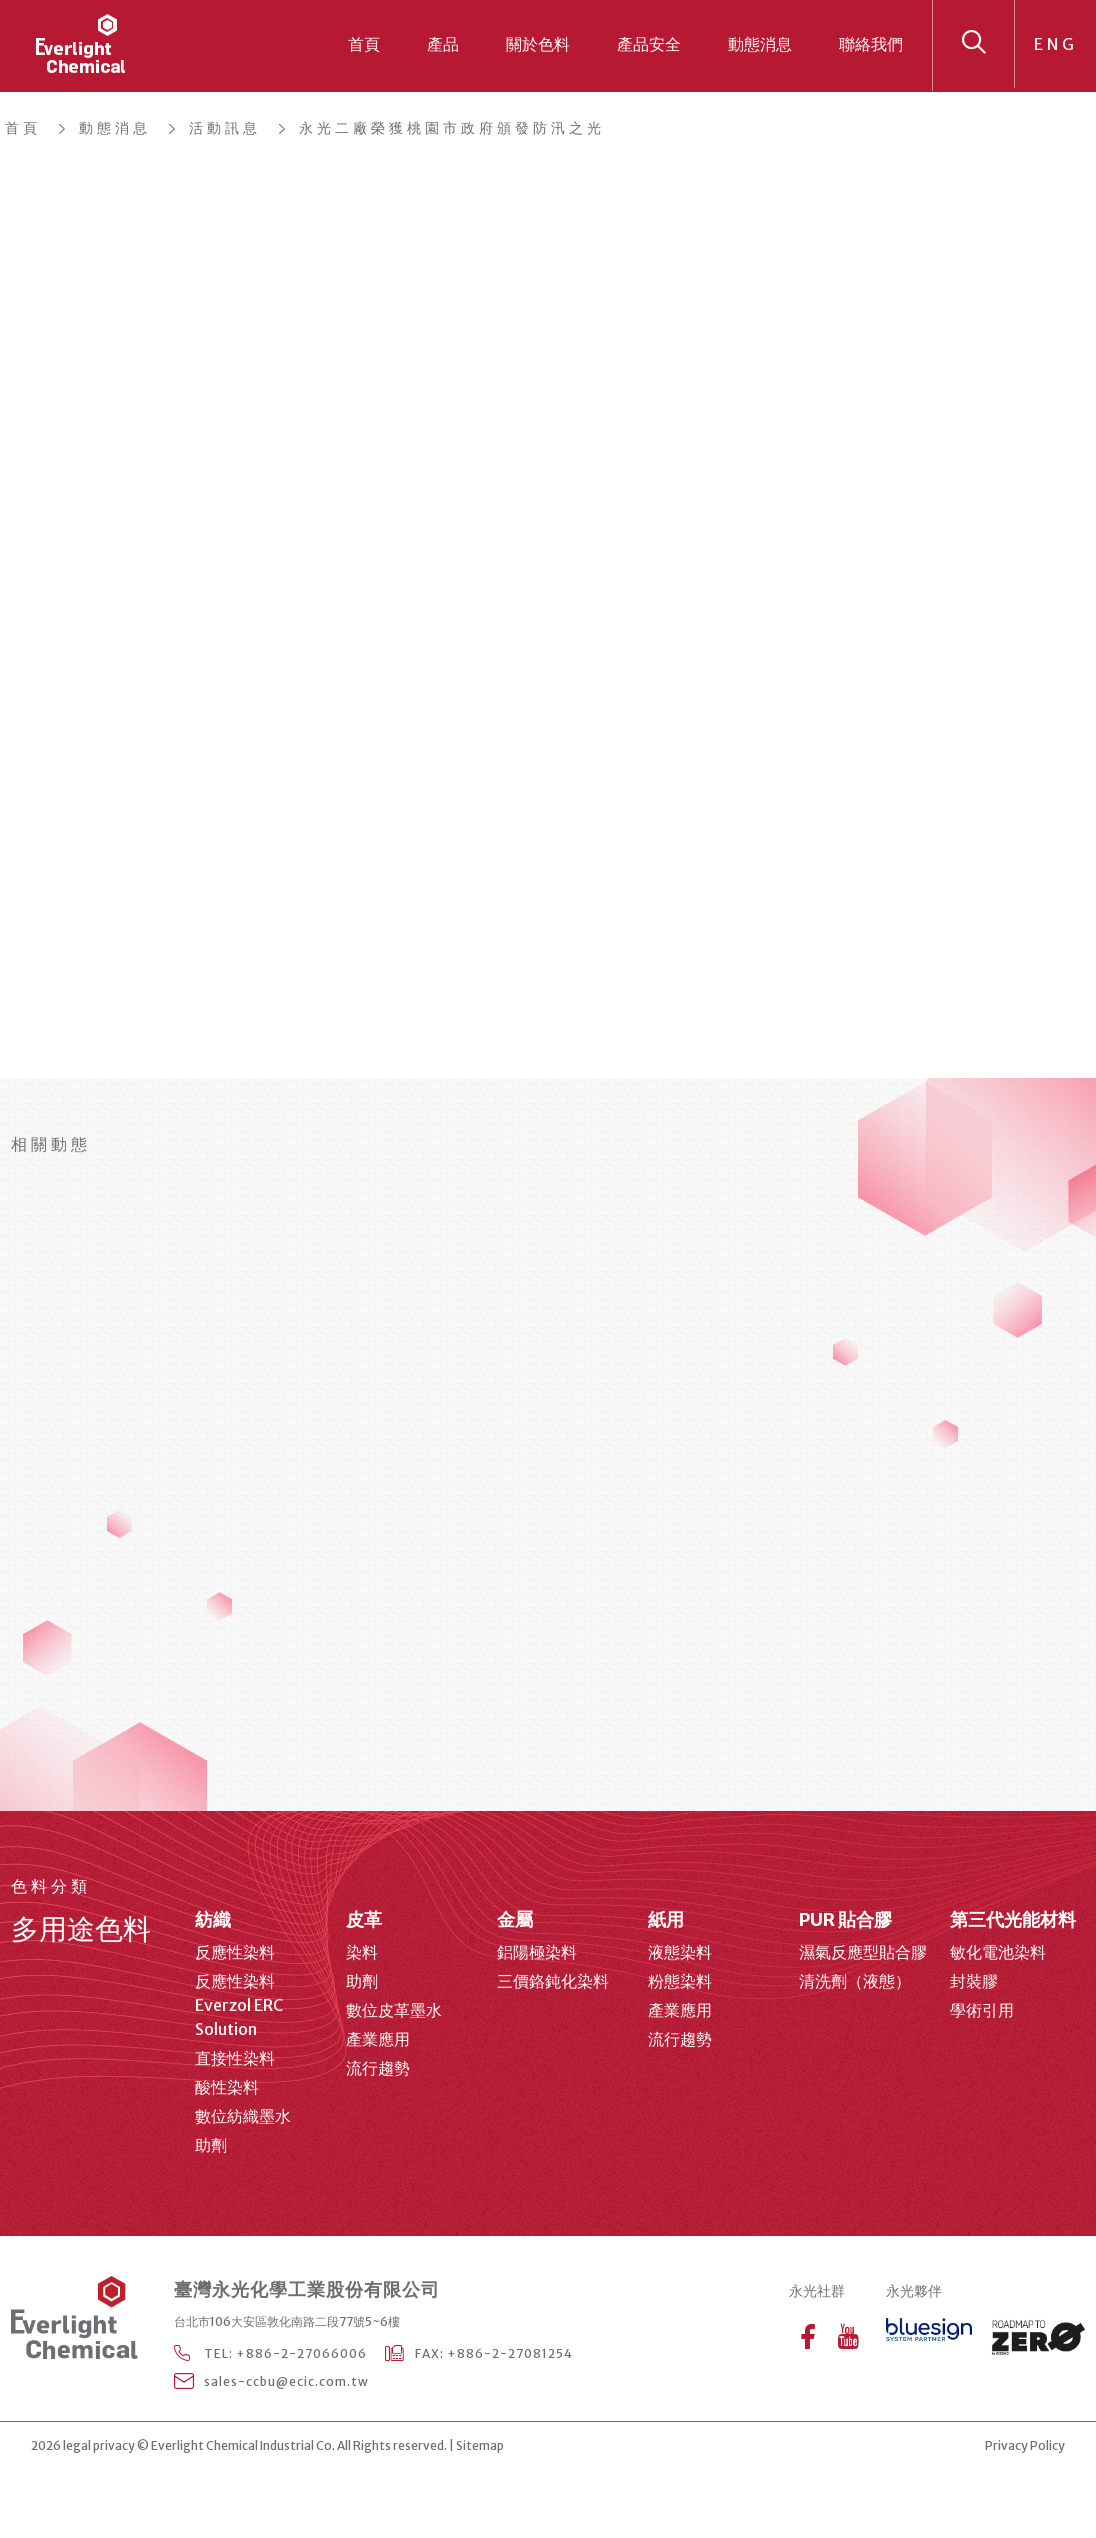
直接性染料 (235, 2058)
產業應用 (378, 2039)
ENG (1056, 44)
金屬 (515, 1919)
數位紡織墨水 (243, 2116)
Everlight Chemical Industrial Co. (243, 2445)
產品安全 (649, 44)
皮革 (364, 1919)
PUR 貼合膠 (845, 1919)
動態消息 (760, 44)
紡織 (213, 1919)
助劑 (211, 2145)
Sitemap (480, 2445)
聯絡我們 (871, 44)
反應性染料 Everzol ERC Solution (239, 2005)
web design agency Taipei (568, 2446)
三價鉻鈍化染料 (553, 1981)
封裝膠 (974, 1981)
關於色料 (538, 44)
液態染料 (680, 1952)
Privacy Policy (1025, 2445)
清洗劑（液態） (855, 1981)
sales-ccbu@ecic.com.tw (286, 2381)
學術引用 (982, 2010)
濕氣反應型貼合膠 (863, 1952)
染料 (362, 1952)
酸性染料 (227, 2087)
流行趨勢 (378, 2068)
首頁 (364, 44)
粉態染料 (680, 1981)
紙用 (666, 1919)
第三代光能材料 (1013, 1919)
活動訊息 (225, 128)
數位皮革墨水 (394, 2010)
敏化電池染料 (998, 1952)
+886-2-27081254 (510, 2353)
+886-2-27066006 (301, 2353)
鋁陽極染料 (537, 1952)
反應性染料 (235, 1952)
